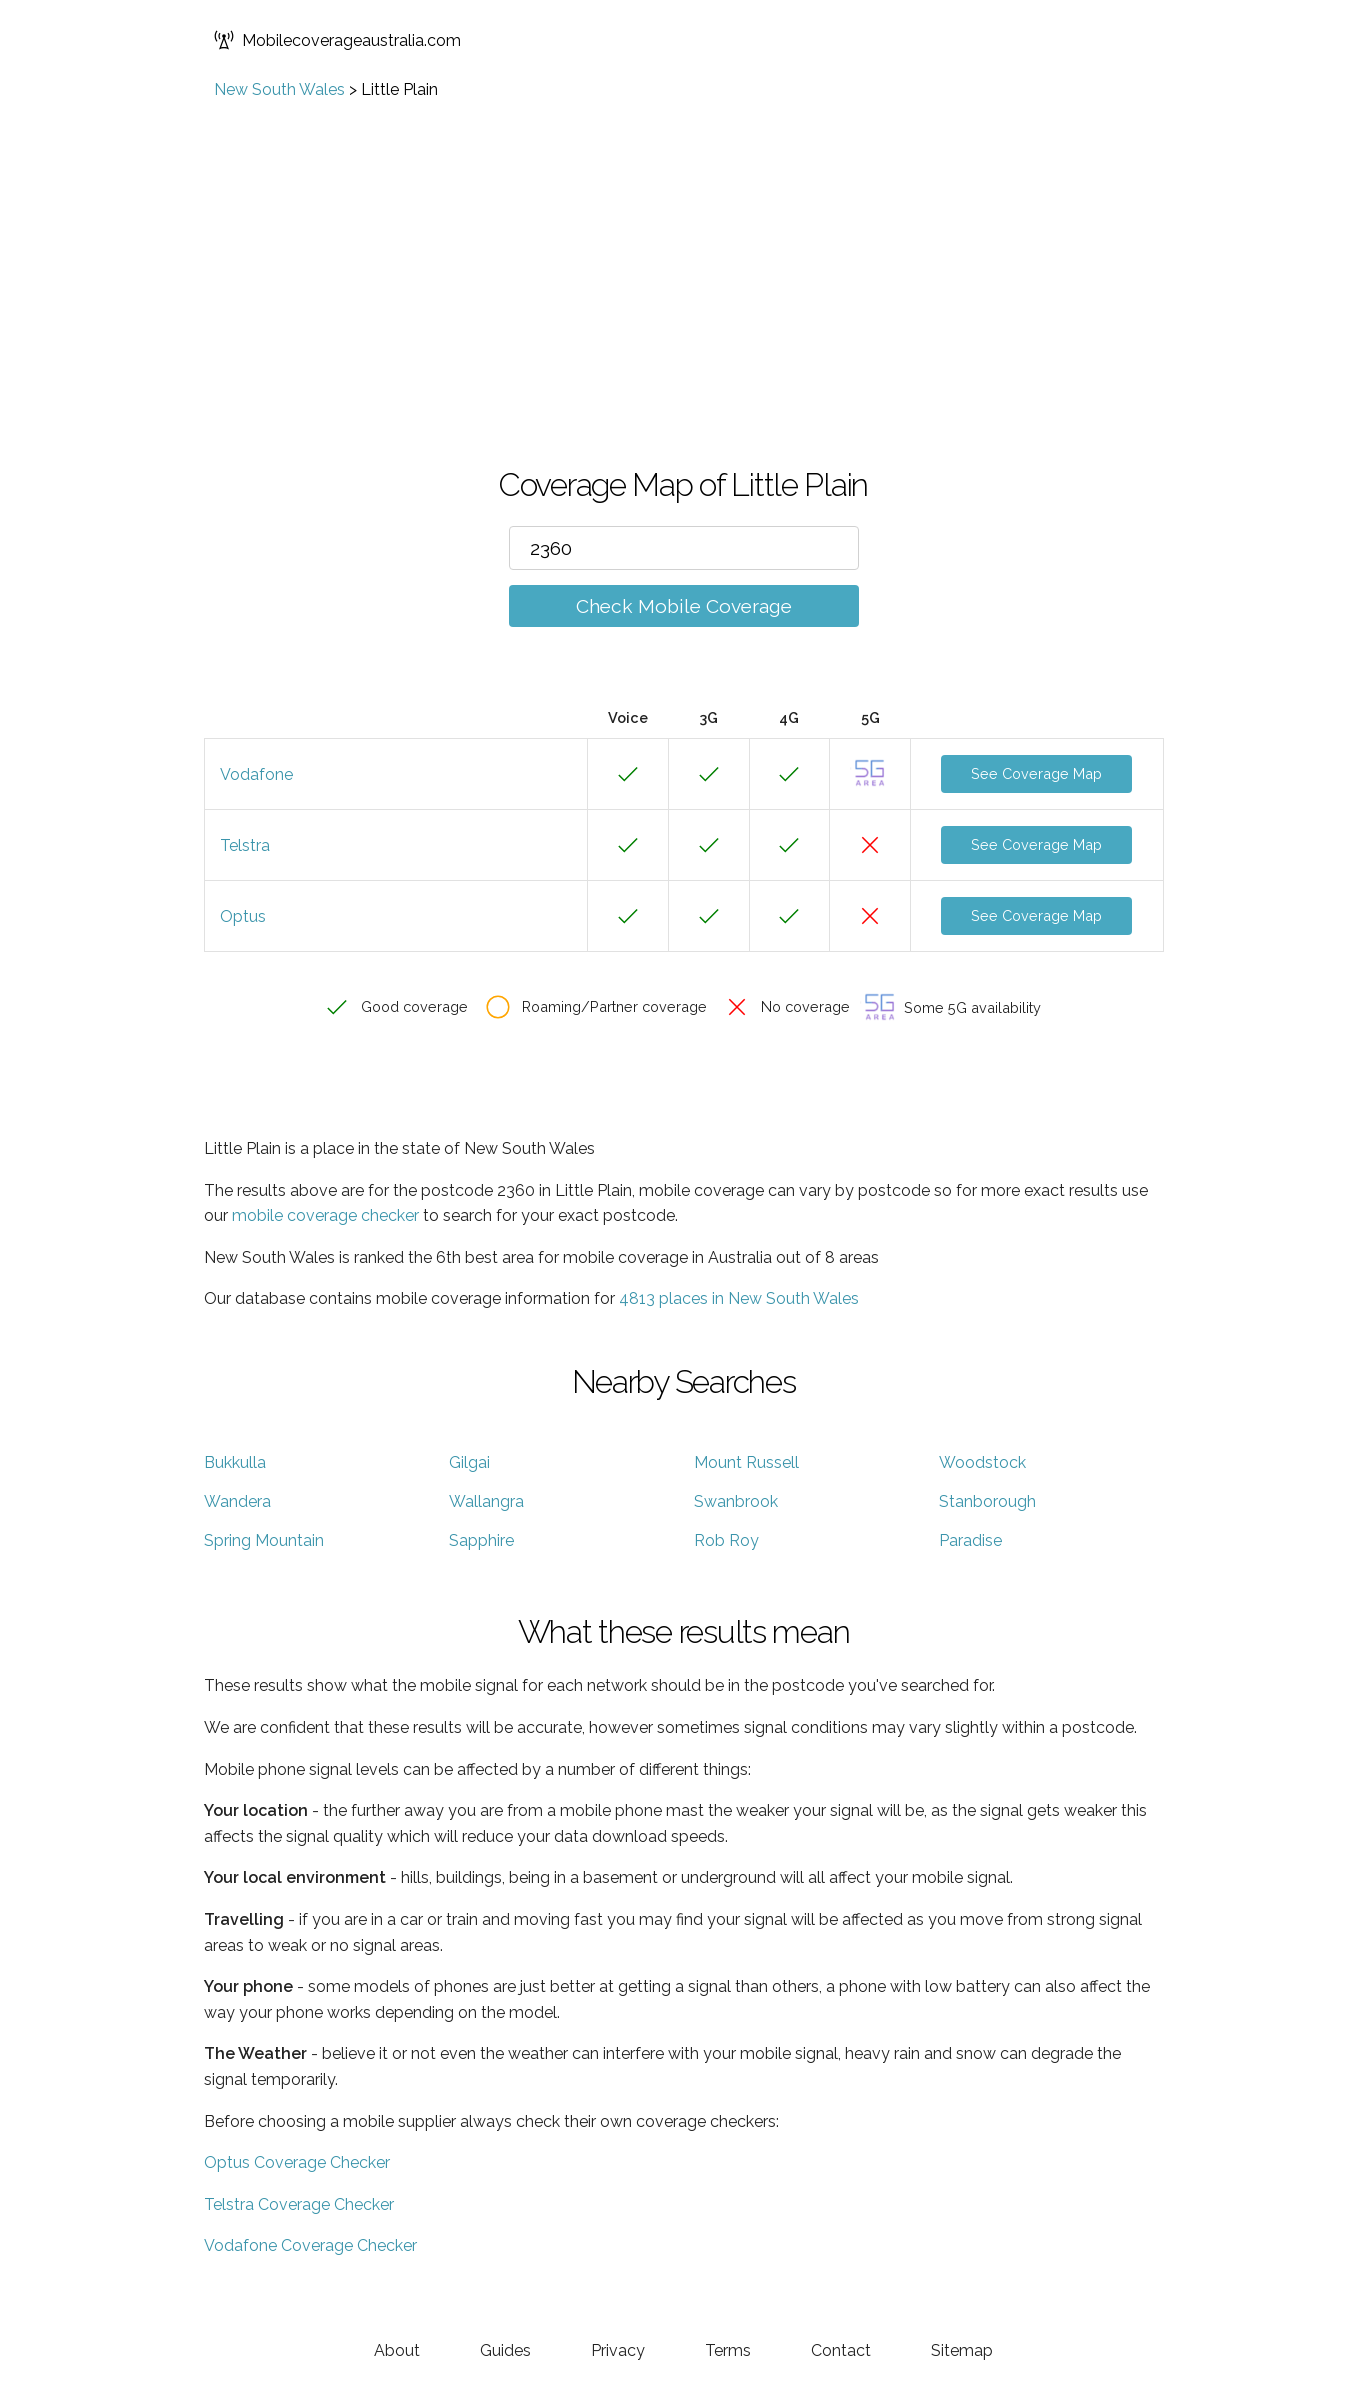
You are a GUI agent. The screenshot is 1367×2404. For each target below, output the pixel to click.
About (397, 2350)
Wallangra (486, 1501)
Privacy (618, 2350)
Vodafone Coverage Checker (310, 2245)
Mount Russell (746, 1462)
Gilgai (469, 1462)
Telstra (245, 845)
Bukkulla (235, 1462)
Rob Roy (726, 1540)
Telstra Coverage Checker (299, 2204)
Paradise (970, 1540)
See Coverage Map (1036, 773)
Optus (243, 916)
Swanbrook (736, 1501)
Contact (841, 2350)
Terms (728, 2350)
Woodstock (982, 1462)
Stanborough (987, 1501)
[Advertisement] (684, 249)
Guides (505, 2350)
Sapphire (481, 1540)
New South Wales (279, 89)
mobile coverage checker (325, 1215)
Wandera (237, 1501)
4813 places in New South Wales (739, 1298)
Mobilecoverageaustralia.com (337, 40)
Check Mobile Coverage (684, 606)
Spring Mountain (264, 1540)
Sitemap (962, 2350)
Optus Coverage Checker (297, 2162)
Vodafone (256, 774)
